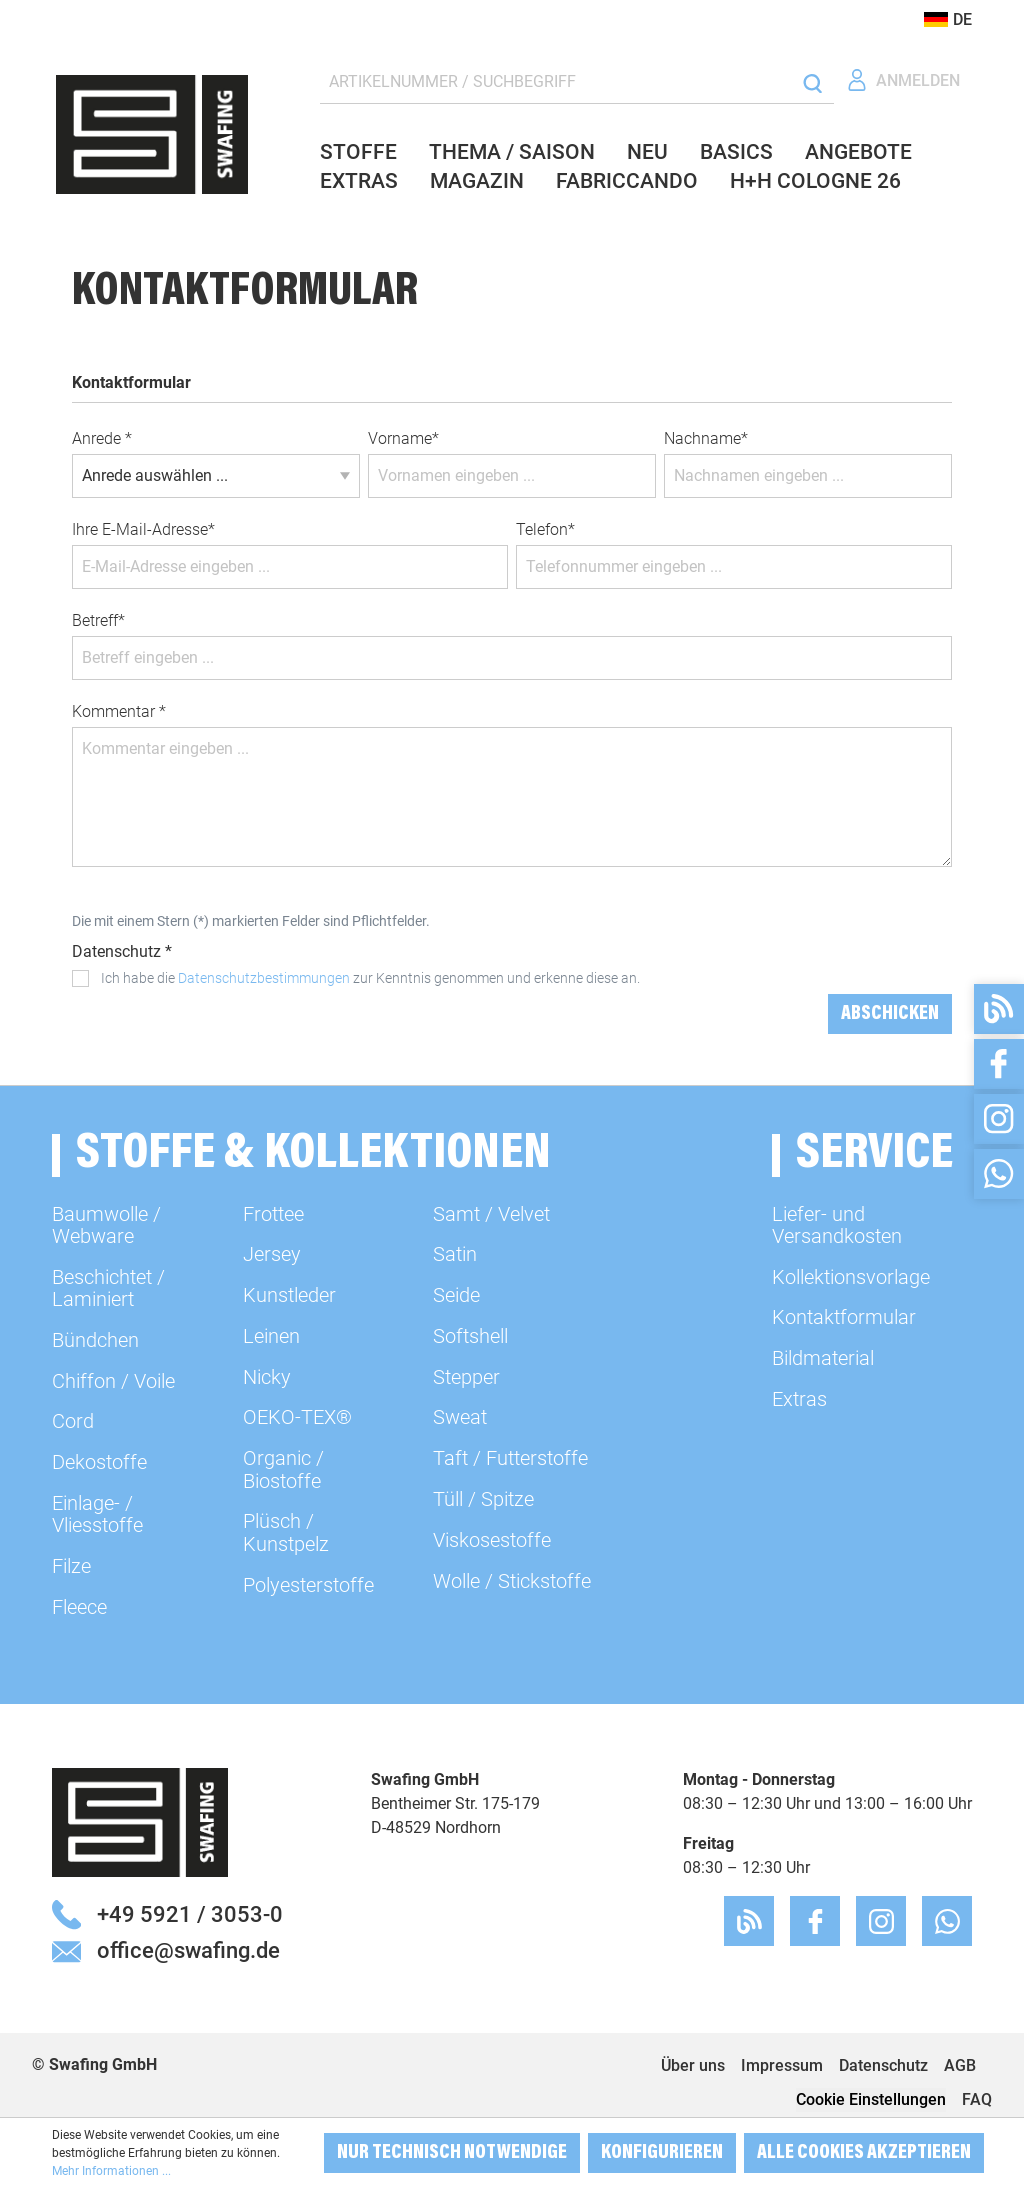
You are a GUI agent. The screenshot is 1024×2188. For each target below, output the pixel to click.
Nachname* (706, 438)
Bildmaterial (823, 1358)
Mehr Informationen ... (111, 2171)
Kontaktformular (844, 1317)
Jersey (272, 1254)
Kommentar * (119, 711)
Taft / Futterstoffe (510, 1458)
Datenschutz (883, 2065)
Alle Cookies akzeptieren (864, 2153)
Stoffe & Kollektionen (313, 1155)
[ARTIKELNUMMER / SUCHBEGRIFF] (556, 82)
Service (874, 1155)
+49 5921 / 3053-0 (190, 1914)
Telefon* (545, 529)
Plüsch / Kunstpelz (286, 1532)
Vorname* (403, 438)
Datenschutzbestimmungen (264, 978)
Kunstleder (289, 1295)
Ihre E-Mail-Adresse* (143, 529)
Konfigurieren (662, 2153)
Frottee (273, 1214)
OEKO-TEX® (297, 1417)
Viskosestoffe (492, 1540)
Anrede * (102, 438)
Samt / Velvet (491, 1214)
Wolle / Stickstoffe (512, 1581)
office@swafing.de (188, 1950)
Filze (71, 1566)
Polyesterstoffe (308, 1585)
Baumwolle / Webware (106, 1225)
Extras (799, 1399)
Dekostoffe (99, 1462)
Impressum (782, 2065)
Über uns (693, 2065)
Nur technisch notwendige (452, 2153)
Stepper (466, 1377)
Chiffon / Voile (113, 1381)
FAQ (977, 2099)
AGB (960, 2065)
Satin (455, 1254)
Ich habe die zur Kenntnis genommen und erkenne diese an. (370, 978)
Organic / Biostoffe (283, 1469)
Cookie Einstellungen (871, 2099)
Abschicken (890, 1014)
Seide (456, 1295)
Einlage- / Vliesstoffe (97, 1514)
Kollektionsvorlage (851, 1277)
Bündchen (95, 1340)
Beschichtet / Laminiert (108, 1288)
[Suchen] (812, 82)
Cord (73, 1421)
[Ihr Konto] (903, 80)
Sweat (460, 1417)
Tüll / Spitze (483, 1499)
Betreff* (98, 620)
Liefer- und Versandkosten (837, 1225)
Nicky (267, 1377)
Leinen (271, 1336)
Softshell (470, 1336)
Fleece (79, 1607)
